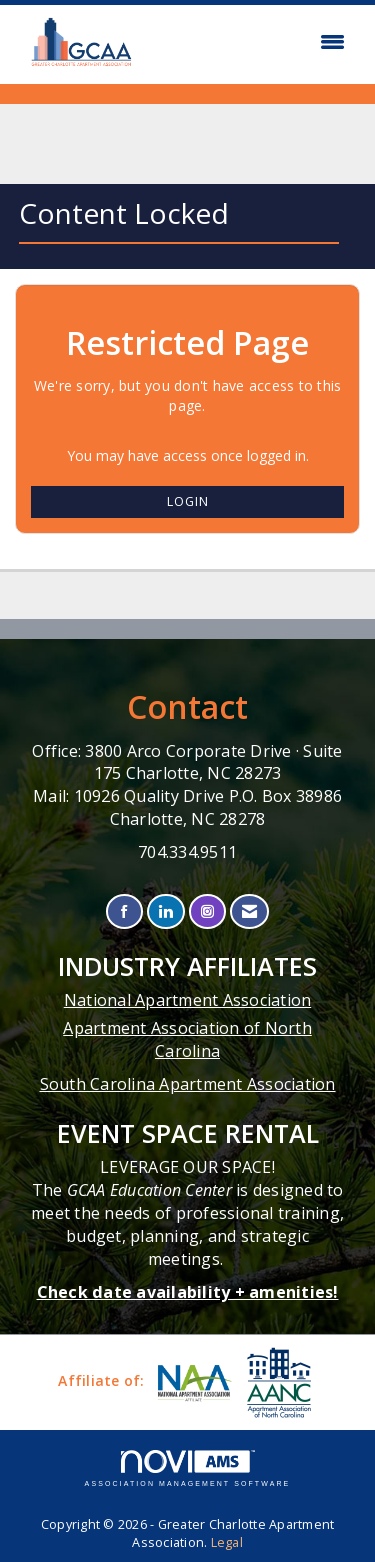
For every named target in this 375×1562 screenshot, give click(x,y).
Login (188, 501)
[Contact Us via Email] (249, 911)
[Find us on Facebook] (124, 911)
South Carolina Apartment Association (188, 1084)
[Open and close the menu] (252, 42)
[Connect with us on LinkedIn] (165, 911)
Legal (227, 1542)
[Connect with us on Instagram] (207, 911)
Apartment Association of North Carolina (187, 1039)
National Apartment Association (188, 1000)
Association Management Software (188, 1468)
